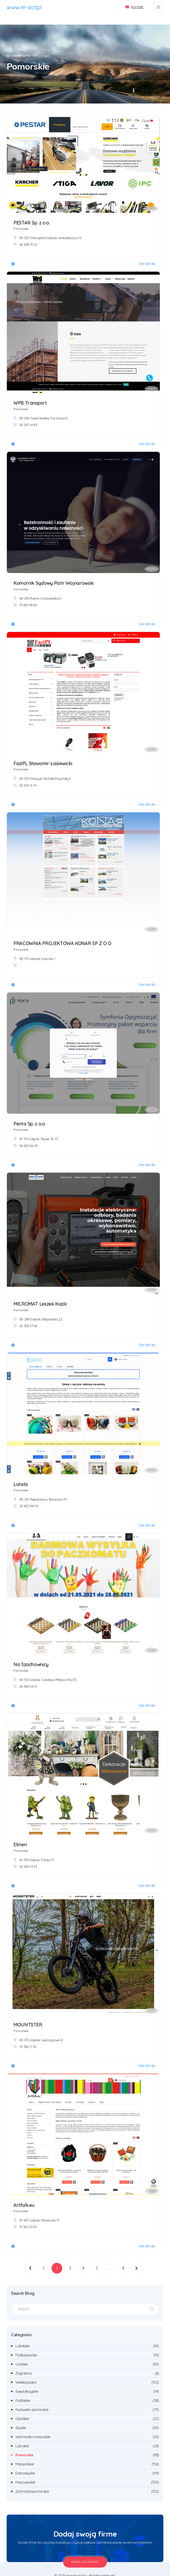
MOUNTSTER (28, 2014)
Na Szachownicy (31, 1654)
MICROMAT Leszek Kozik (40, 1294)
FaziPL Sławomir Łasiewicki (43, 754)
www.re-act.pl (24, 7)
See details (147, 254)
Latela (21, 1474)
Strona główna (18, 47)
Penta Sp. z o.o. (30, 1114)
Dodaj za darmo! (85, 2551)
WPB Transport (31, 393)
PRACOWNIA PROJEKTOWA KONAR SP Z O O (63, 933)
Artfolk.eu (24, 2194)
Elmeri (21, 1834)
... (110, 2256)
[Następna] (136, 2256)
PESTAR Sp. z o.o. (32, 213)
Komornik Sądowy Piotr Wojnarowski (54, 574)
